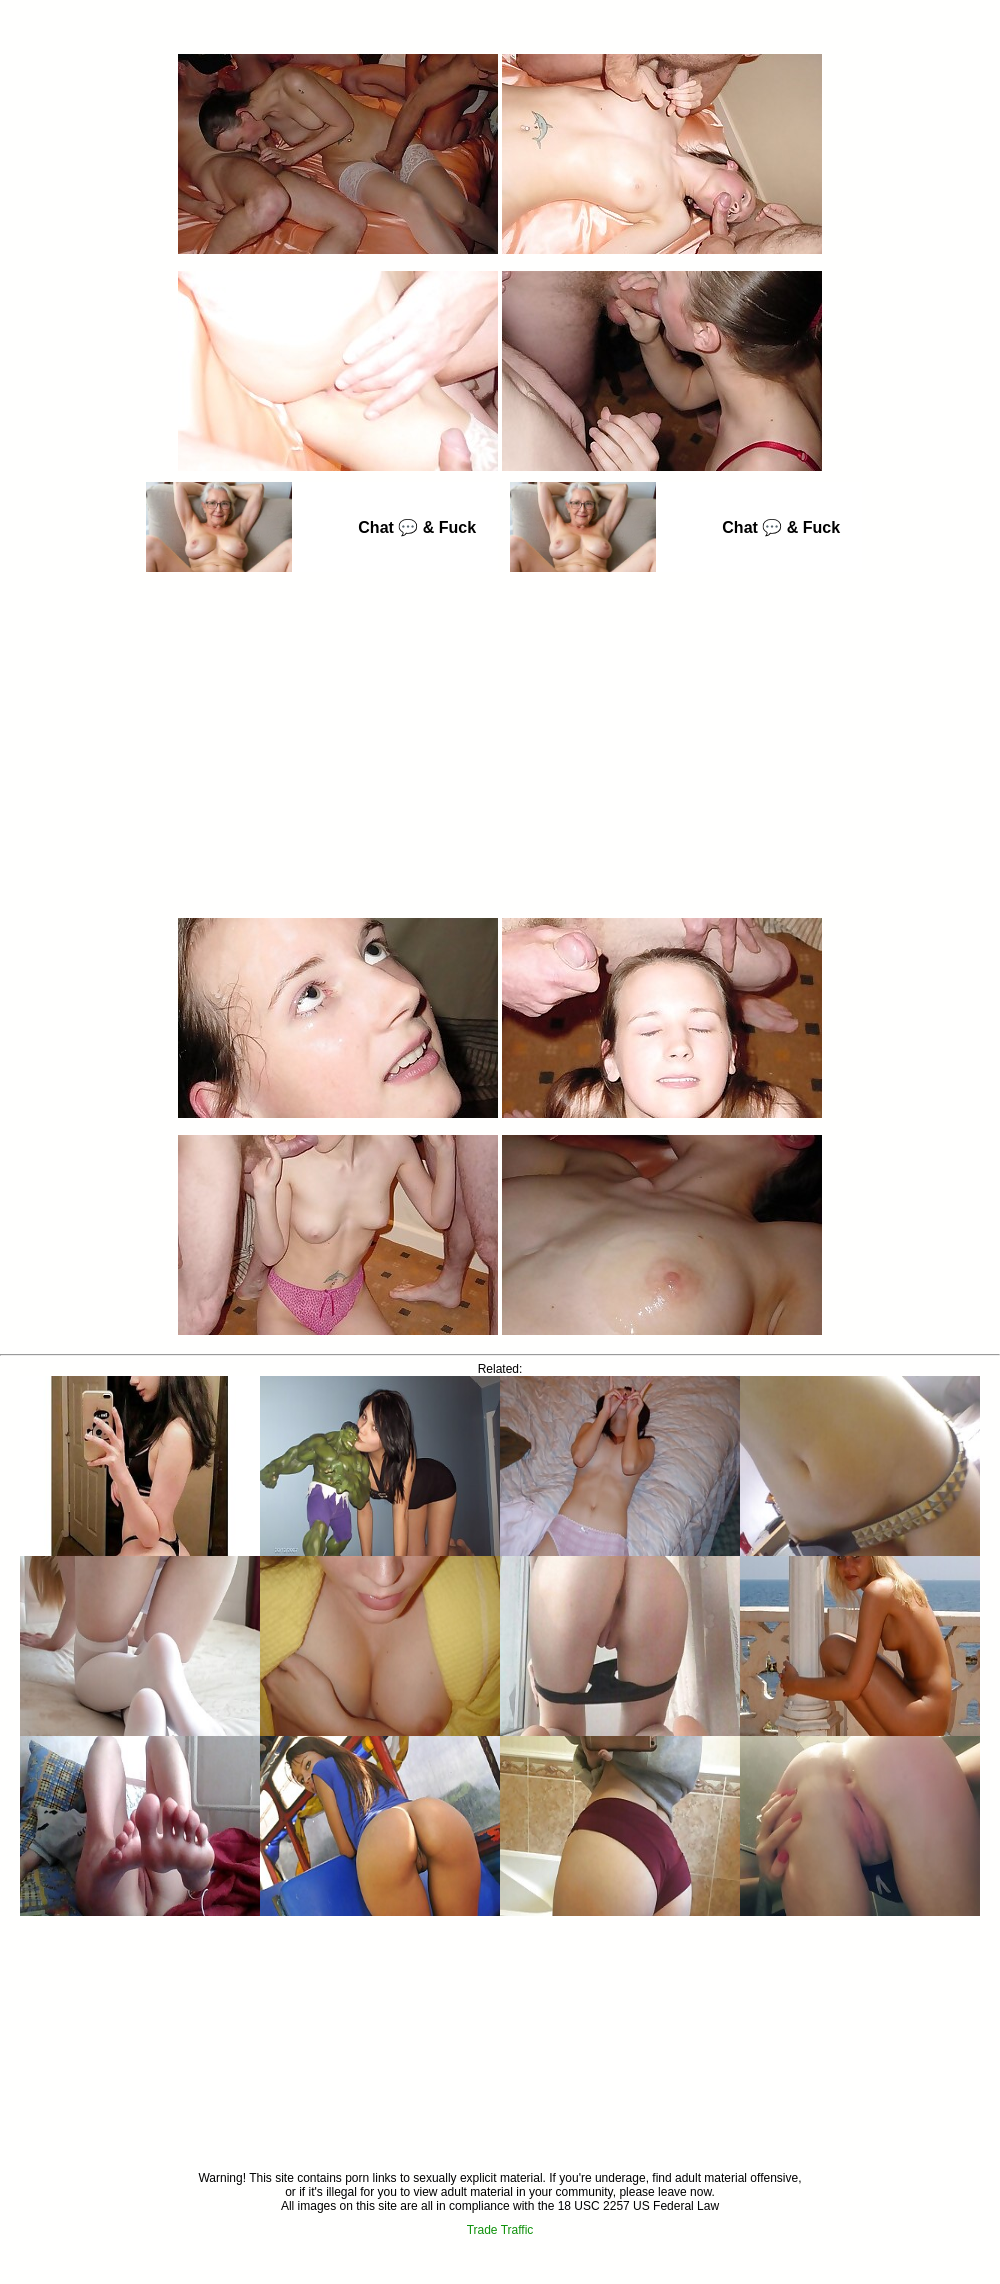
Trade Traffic (500, 2230)
